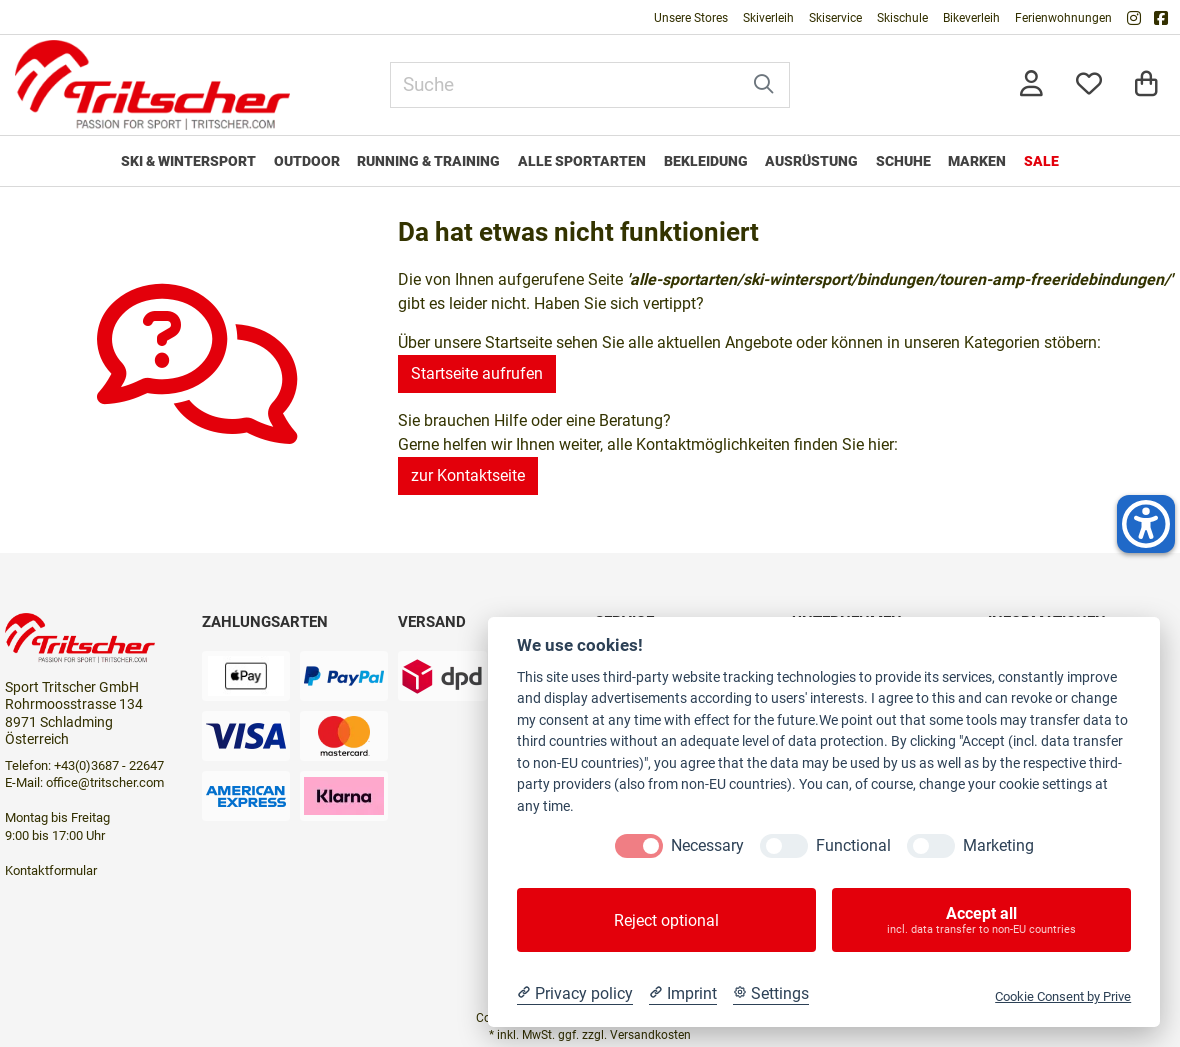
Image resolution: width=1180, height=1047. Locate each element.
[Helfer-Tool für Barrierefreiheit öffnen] (1146, 524)
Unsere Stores (691, 18)
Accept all (981, 920)
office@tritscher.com (105, 782)
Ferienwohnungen (1063, 18)
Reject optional (666, 920)
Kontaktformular (51, 870)
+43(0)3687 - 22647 (109, 765)
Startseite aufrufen (477, 373)
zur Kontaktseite (468, 475)
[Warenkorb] (1146, 85)
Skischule (902, 18)
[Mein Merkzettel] (1089, 85)
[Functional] (784, 846)
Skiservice (835, 18)
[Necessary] (639, 846)
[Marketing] (931, 846)
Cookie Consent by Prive (1063, 996)
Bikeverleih (971, 18)
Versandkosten (650, 1035)
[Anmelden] (1031, 85)
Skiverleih (768, 18)
